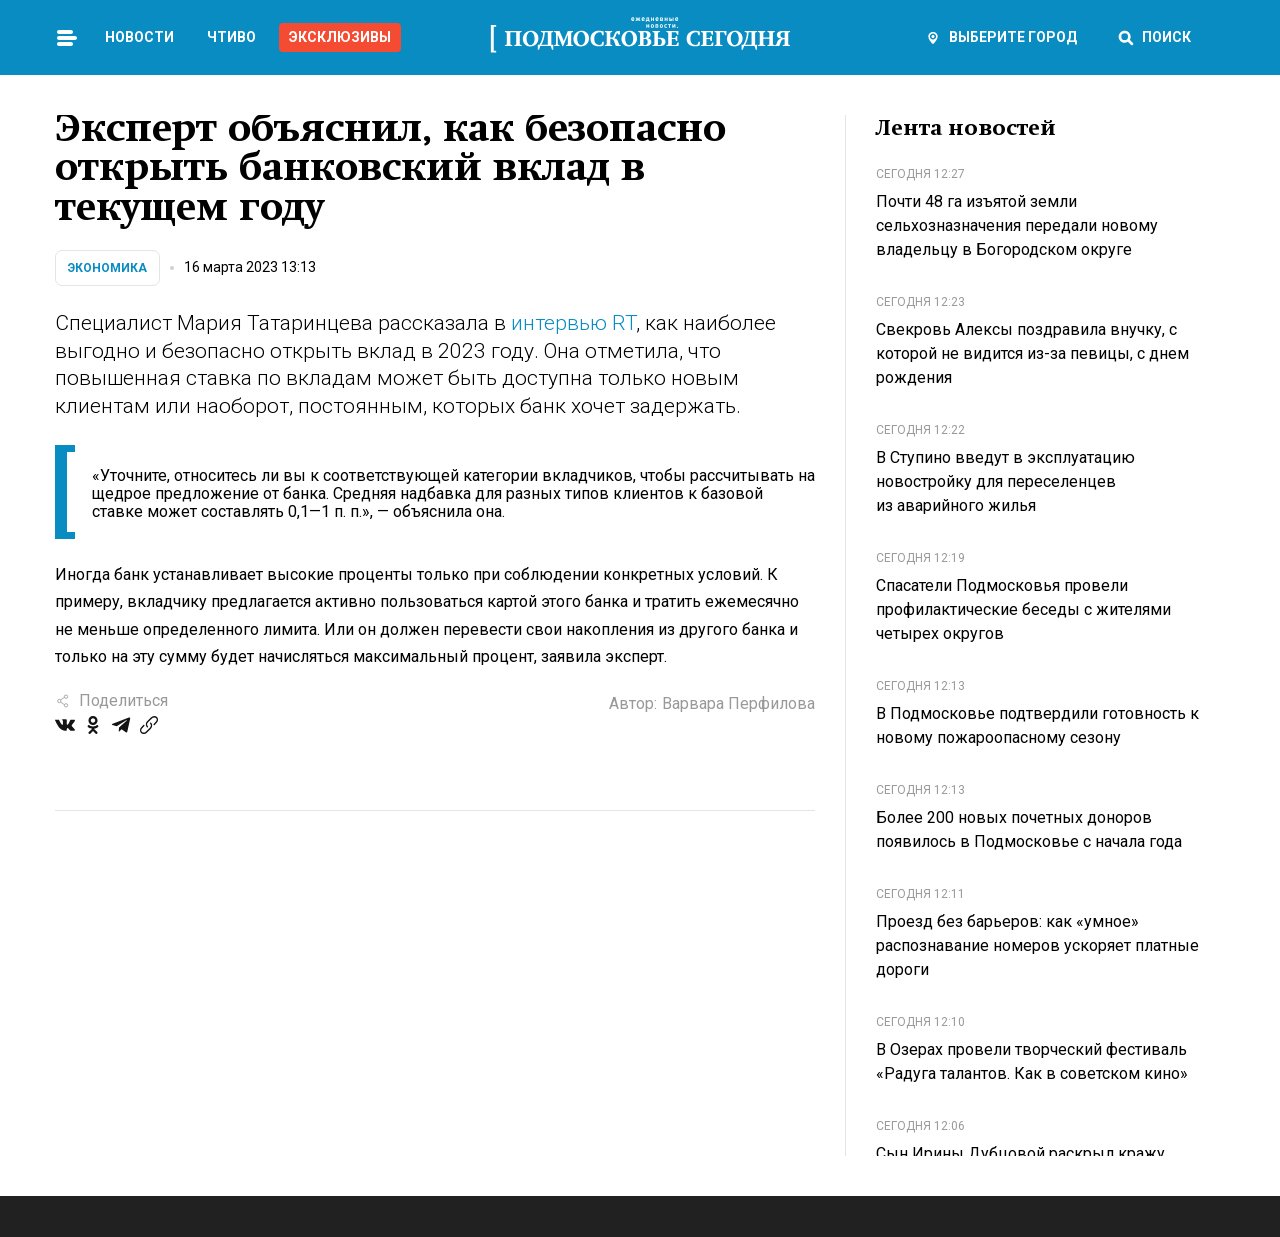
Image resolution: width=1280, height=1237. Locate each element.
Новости (139, 37)
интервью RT (573, 323)
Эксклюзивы (340, 37)
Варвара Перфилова (738, 703)
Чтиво (231, 37)
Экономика (107, 268)
